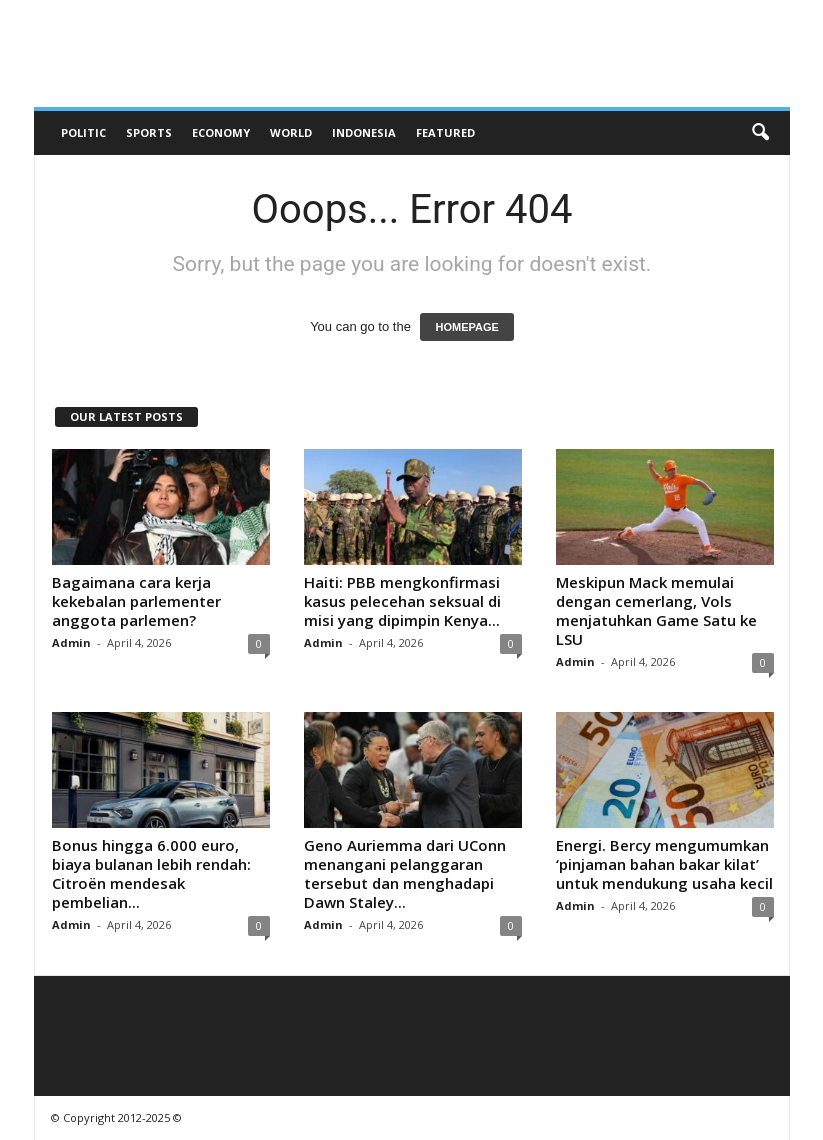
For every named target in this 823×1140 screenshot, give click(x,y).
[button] (760, 133)
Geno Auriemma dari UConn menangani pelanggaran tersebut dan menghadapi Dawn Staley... (405, 873)
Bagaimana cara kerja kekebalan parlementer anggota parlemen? (136, 601)
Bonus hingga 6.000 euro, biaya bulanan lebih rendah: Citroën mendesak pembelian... (151, 873)
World (291, 132)
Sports (149, 132)
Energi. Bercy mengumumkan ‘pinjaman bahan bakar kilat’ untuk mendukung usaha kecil (664, 864)
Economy (221, 132)
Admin (71, 642)
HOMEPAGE (466, 327)
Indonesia (364, 132)
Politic (83, 132)
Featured (445, 132)
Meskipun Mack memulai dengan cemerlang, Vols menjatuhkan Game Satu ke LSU (656, 610)
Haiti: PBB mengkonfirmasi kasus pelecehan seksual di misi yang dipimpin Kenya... (402, 601)
